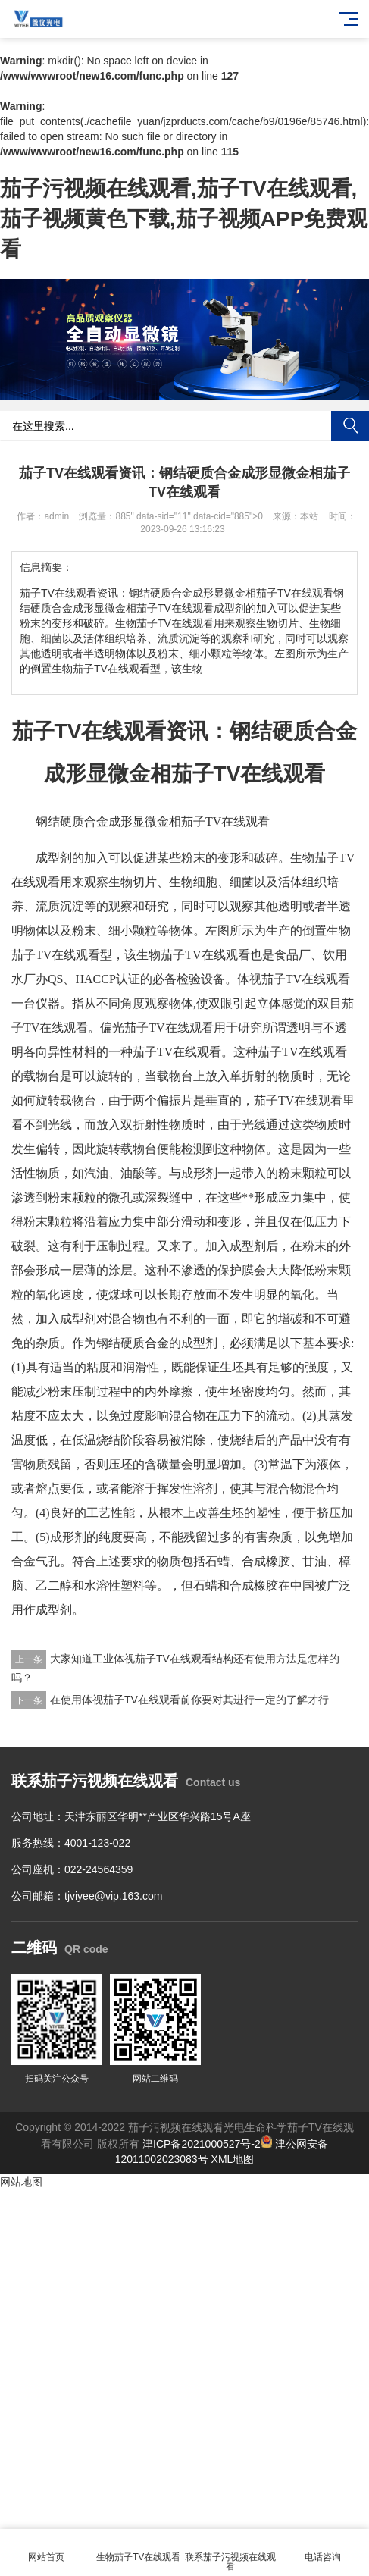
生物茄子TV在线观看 (138, 2548)
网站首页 (46, 2548)
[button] (179, 390)
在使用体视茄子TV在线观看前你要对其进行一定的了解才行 (189, 1700)
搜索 (350, 426)
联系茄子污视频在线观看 (231, 2552)
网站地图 (21, 2182)
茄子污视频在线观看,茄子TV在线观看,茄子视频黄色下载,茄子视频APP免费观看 (183, 219)
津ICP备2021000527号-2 (201, 2144)
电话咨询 (323, 2548)
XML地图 (233, 2159)
